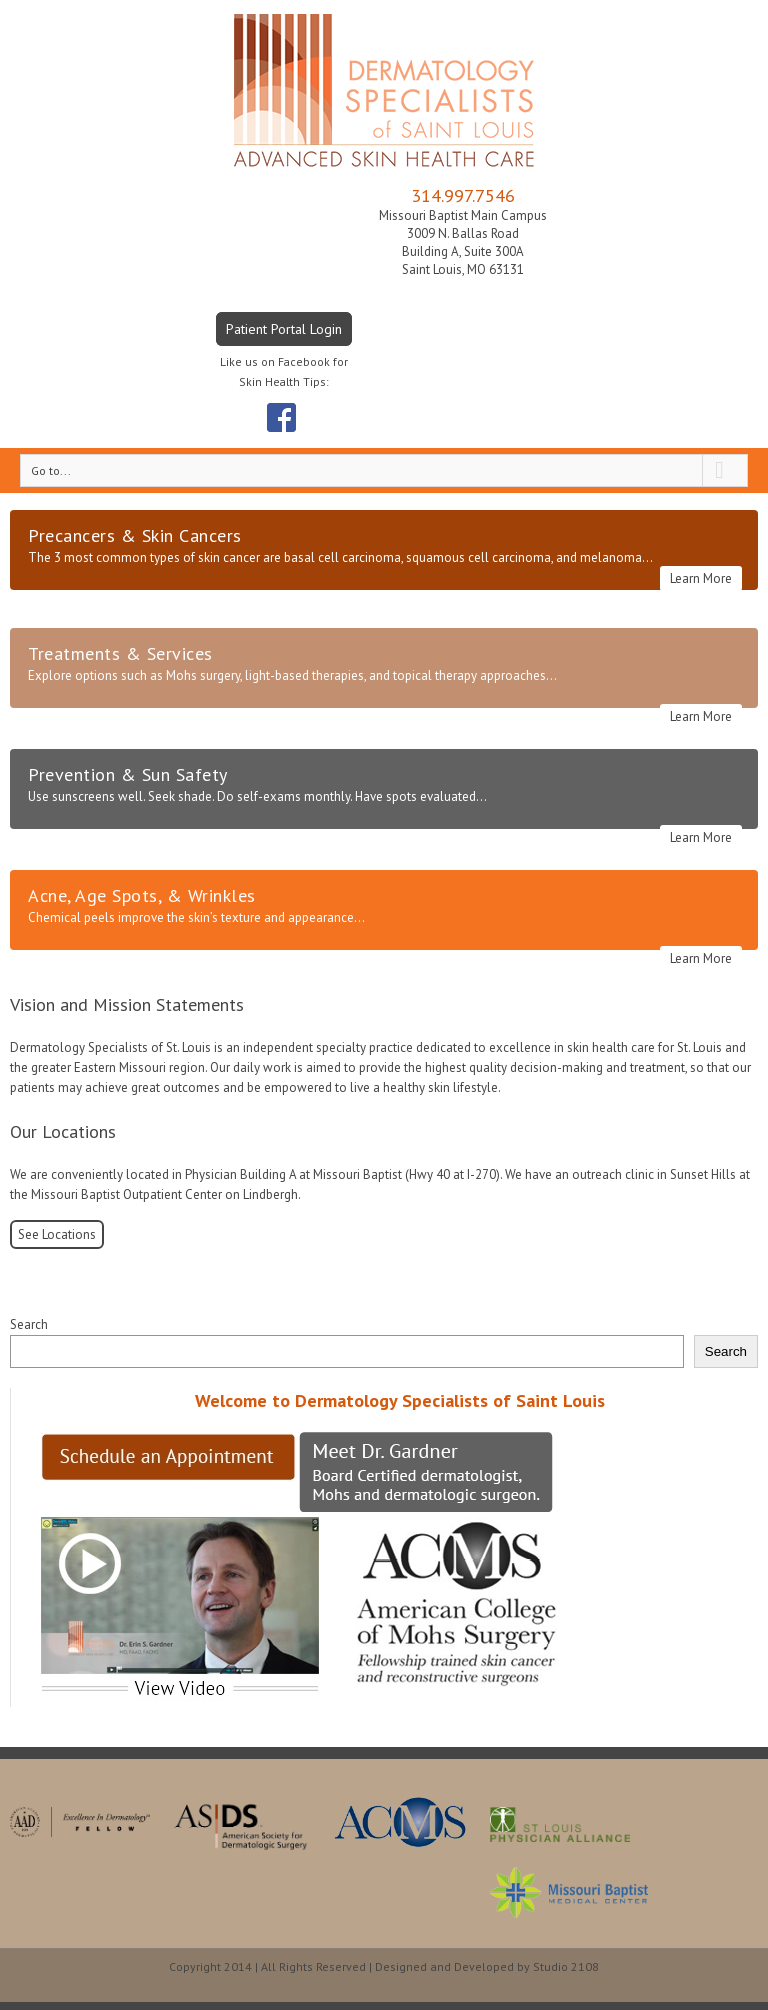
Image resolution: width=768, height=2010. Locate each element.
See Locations (57, 1234)
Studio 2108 (566, 1966)
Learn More (701, 578)
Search (29, 1324)
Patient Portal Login (284, 329)
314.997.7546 (463, 195)
